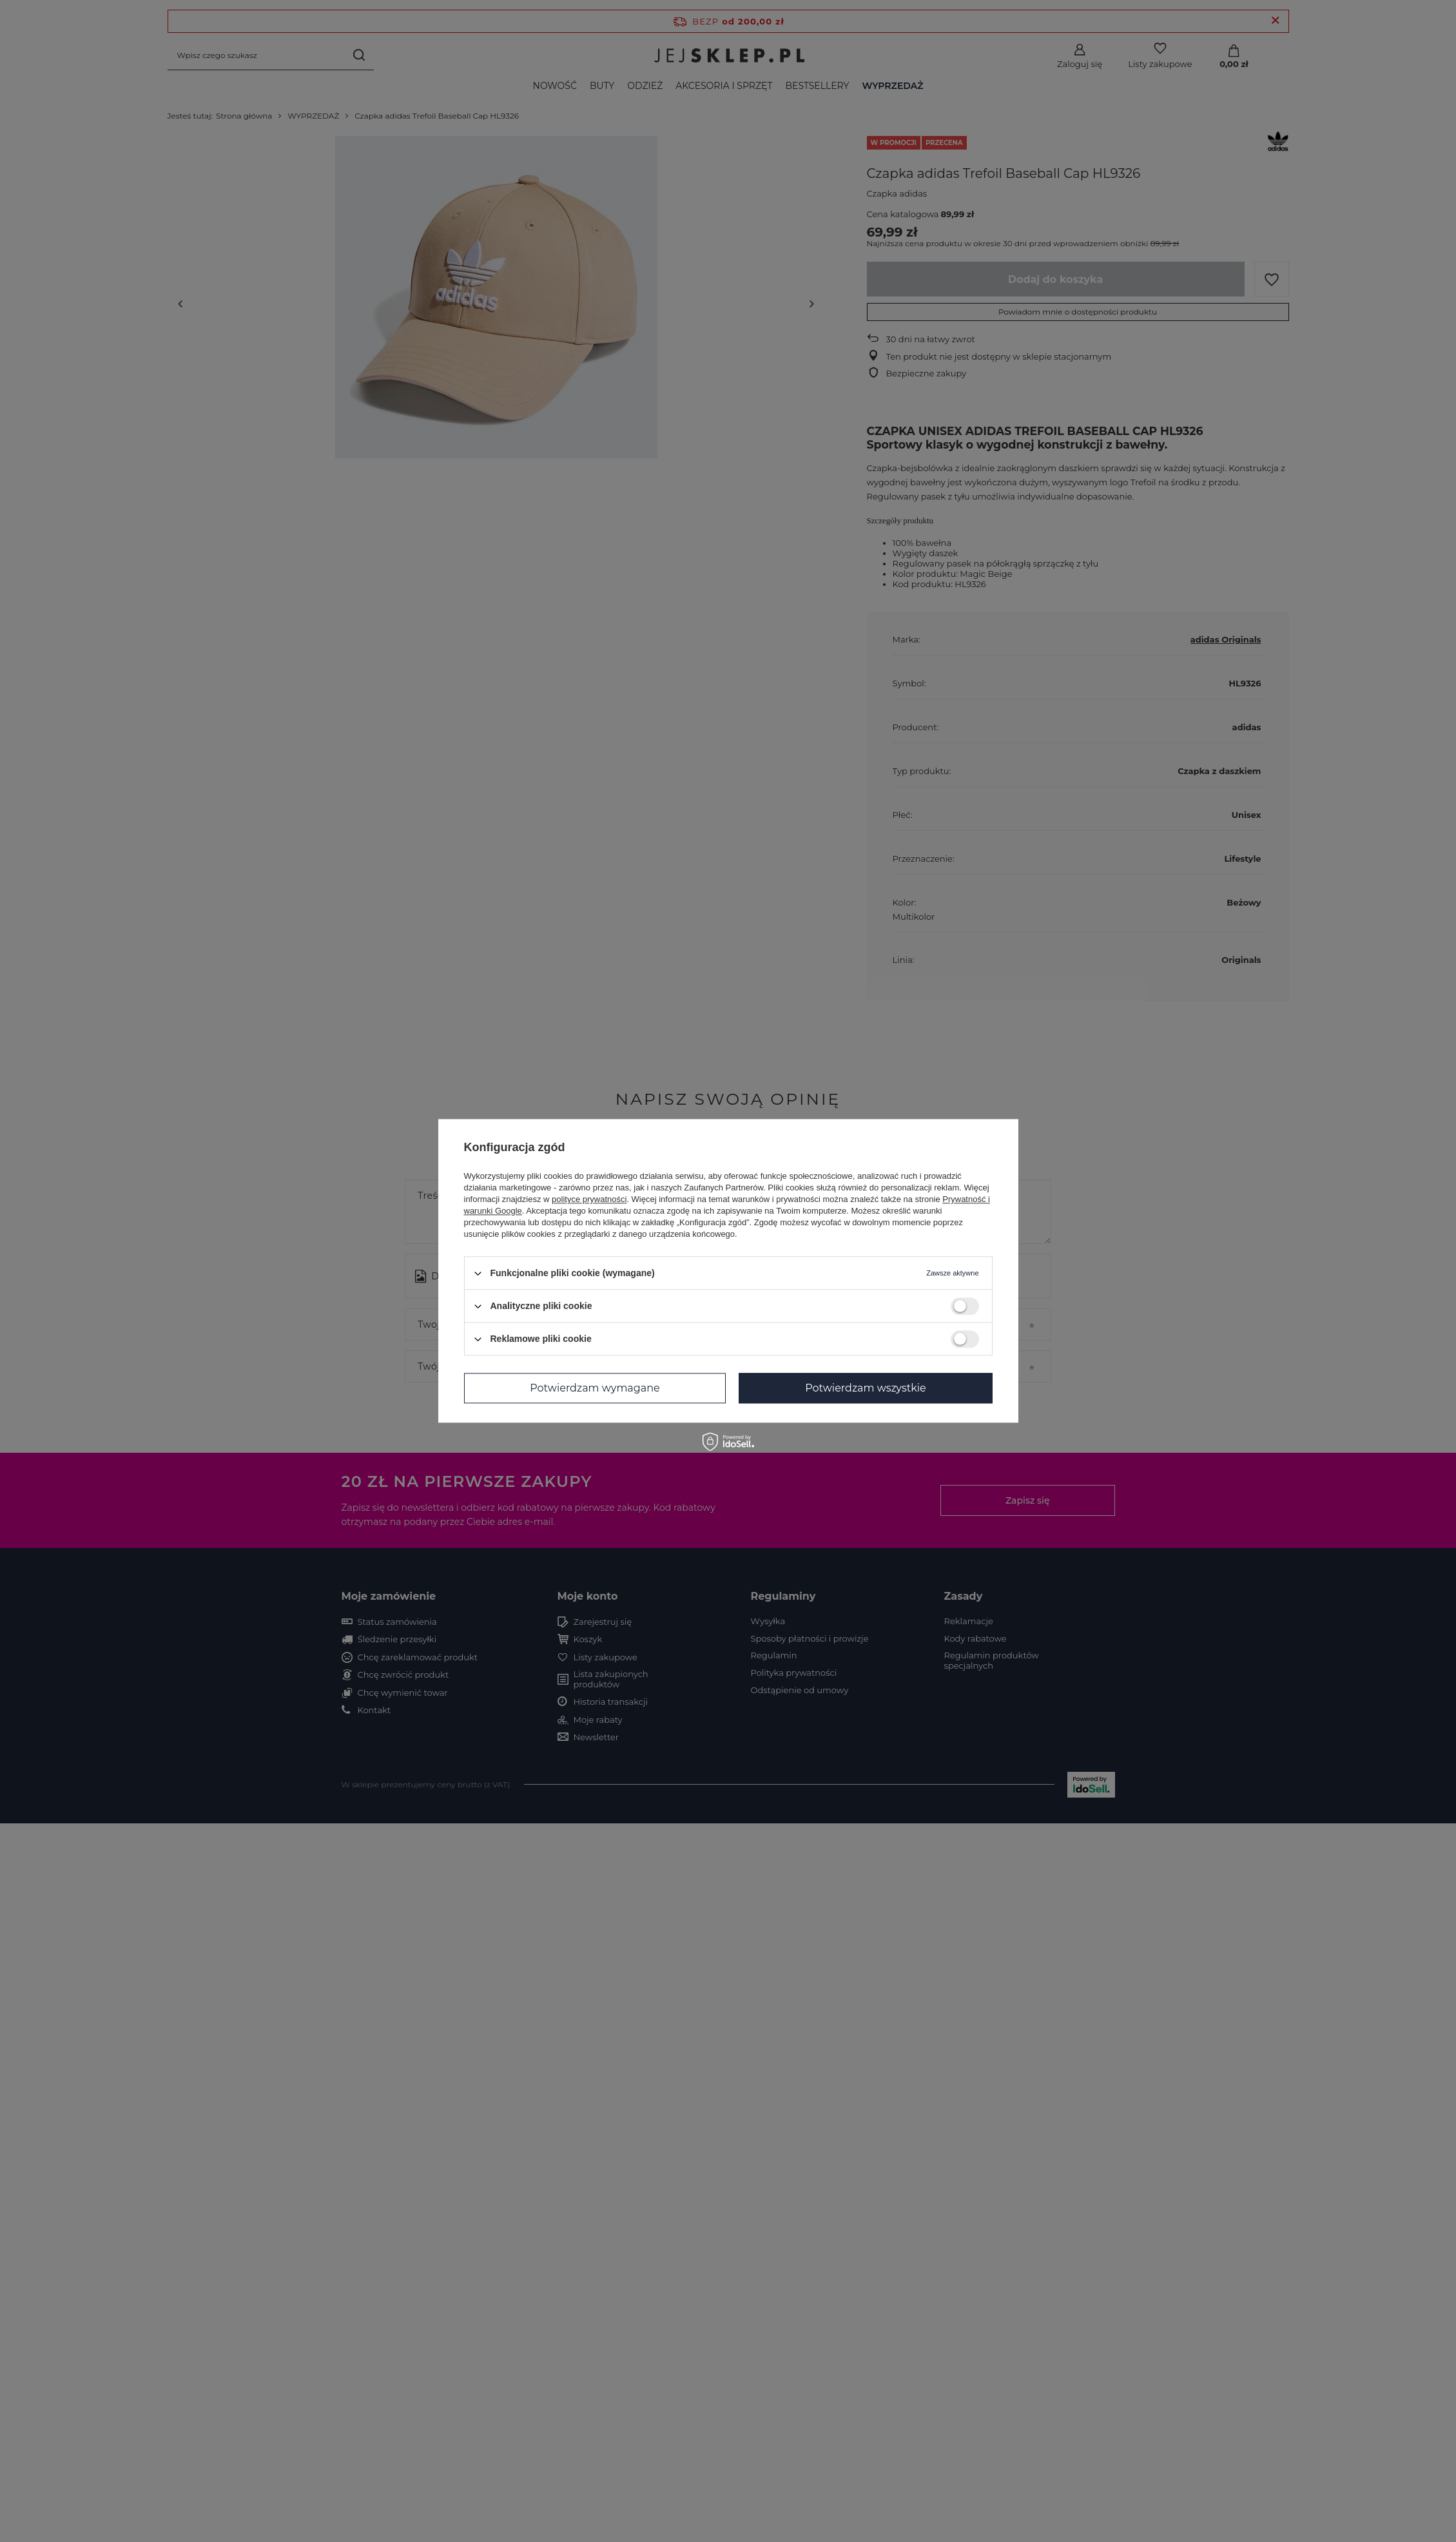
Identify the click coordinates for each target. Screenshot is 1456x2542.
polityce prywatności (589, 1199)
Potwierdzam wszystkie (865, 1388)
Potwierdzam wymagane (594, 1388)
